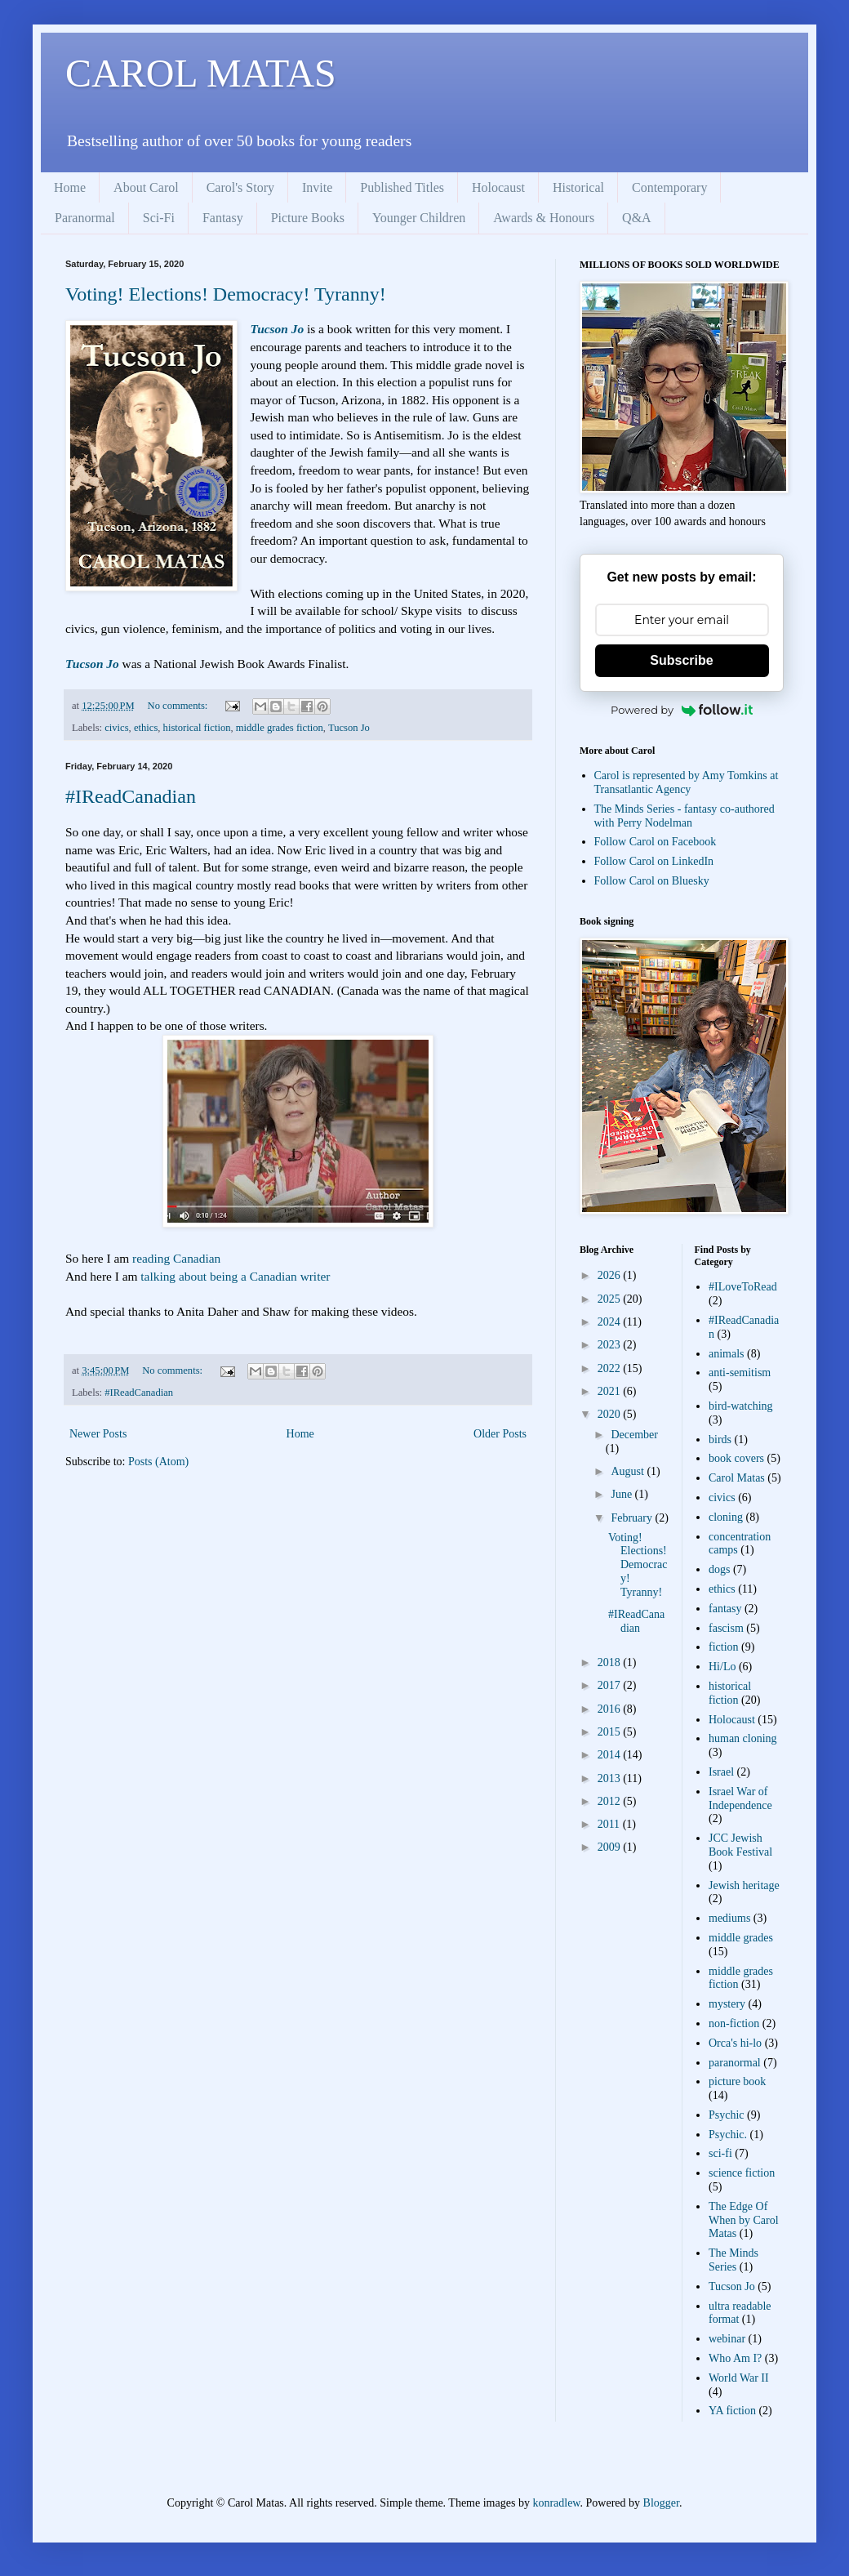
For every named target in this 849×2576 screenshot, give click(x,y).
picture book (737, 2081)
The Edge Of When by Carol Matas (744, 2220)
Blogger (661, 2503)
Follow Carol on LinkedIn (654, 861)
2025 (611, 1299)
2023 (611, 1345)
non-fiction (734, 2023)
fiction (724, 1647)
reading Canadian (176, 1258)
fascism (726, 1628)
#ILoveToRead (743, 1287)
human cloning (743, 1738)
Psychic (727, 2115)
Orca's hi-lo (735, 2043)
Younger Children (418, 218)
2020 (611, 1414)
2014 (611, 1755)
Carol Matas (737, 1478)
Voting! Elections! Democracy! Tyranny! (225, 294)
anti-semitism (740, 1372)
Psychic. (728, 2134)
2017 (611, 1685)
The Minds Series (733, 2260)
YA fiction (732, 2410)
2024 (611, 1322)
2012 (611, 1801)
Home (70, 187)
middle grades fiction (279, 727)
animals (727, 1354)
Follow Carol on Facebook (655, 842)
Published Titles (402, 187)
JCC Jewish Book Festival (740, 1845)
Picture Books (307, 218)
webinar (727, 2339)
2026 (611, 1275)
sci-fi (720, 2153)
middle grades (741, 1938)
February (633, 1518)
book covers (736, 1458)
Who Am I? (735, 2358)
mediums (729, 1918)
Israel (721, 1772)
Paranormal (85, 218)
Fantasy (222, 218)
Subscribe (681, 660)
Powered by (682, 709)
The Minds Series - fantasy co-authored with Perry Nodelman (684, 816)
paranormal (735, 2063)
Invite (317, 187)
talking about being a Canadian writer (235, 1276)
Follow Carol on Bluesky (651, 881)
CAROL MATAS (200, 73)
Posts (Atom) (158, 1461)
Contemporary (669, 187)
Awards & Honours (543, 218)
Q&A (636, 218)
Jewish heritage (744, 1885)
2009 (611, 1847)
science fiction (742, 2173)
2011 (610, 1824)
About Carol (146, 187)
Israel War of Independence (740, 1798)
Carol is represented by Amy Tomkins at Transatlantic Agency (686, 782)
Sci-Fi (159, 218)
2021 (611, 1391)
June (622, 1494)
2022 (611, 1368)
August (629, 1471)
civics (116, 727)
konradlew (556, 2503)
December (634, 1434)
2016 (611, 1709)
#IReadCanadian (130, 796)
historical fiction (197, 727)
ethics (146, 727)
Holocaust (498, 187)
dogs (719, 1569)
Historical (578, 187)
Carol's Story (240, 187)
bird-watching (741, 1406)
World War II (739, 2378)
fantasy (725, 1608)
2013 (611, 1778)
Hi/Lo (722, 1666)
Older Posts (500, 1434)
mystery (727, 2004)
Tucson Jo (277, 329)
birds (720, 1439)
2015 (611, 1732)
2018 (611, 1662)
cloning (726, 1517)
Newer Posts (98, 1434)
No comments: (179, 705)
